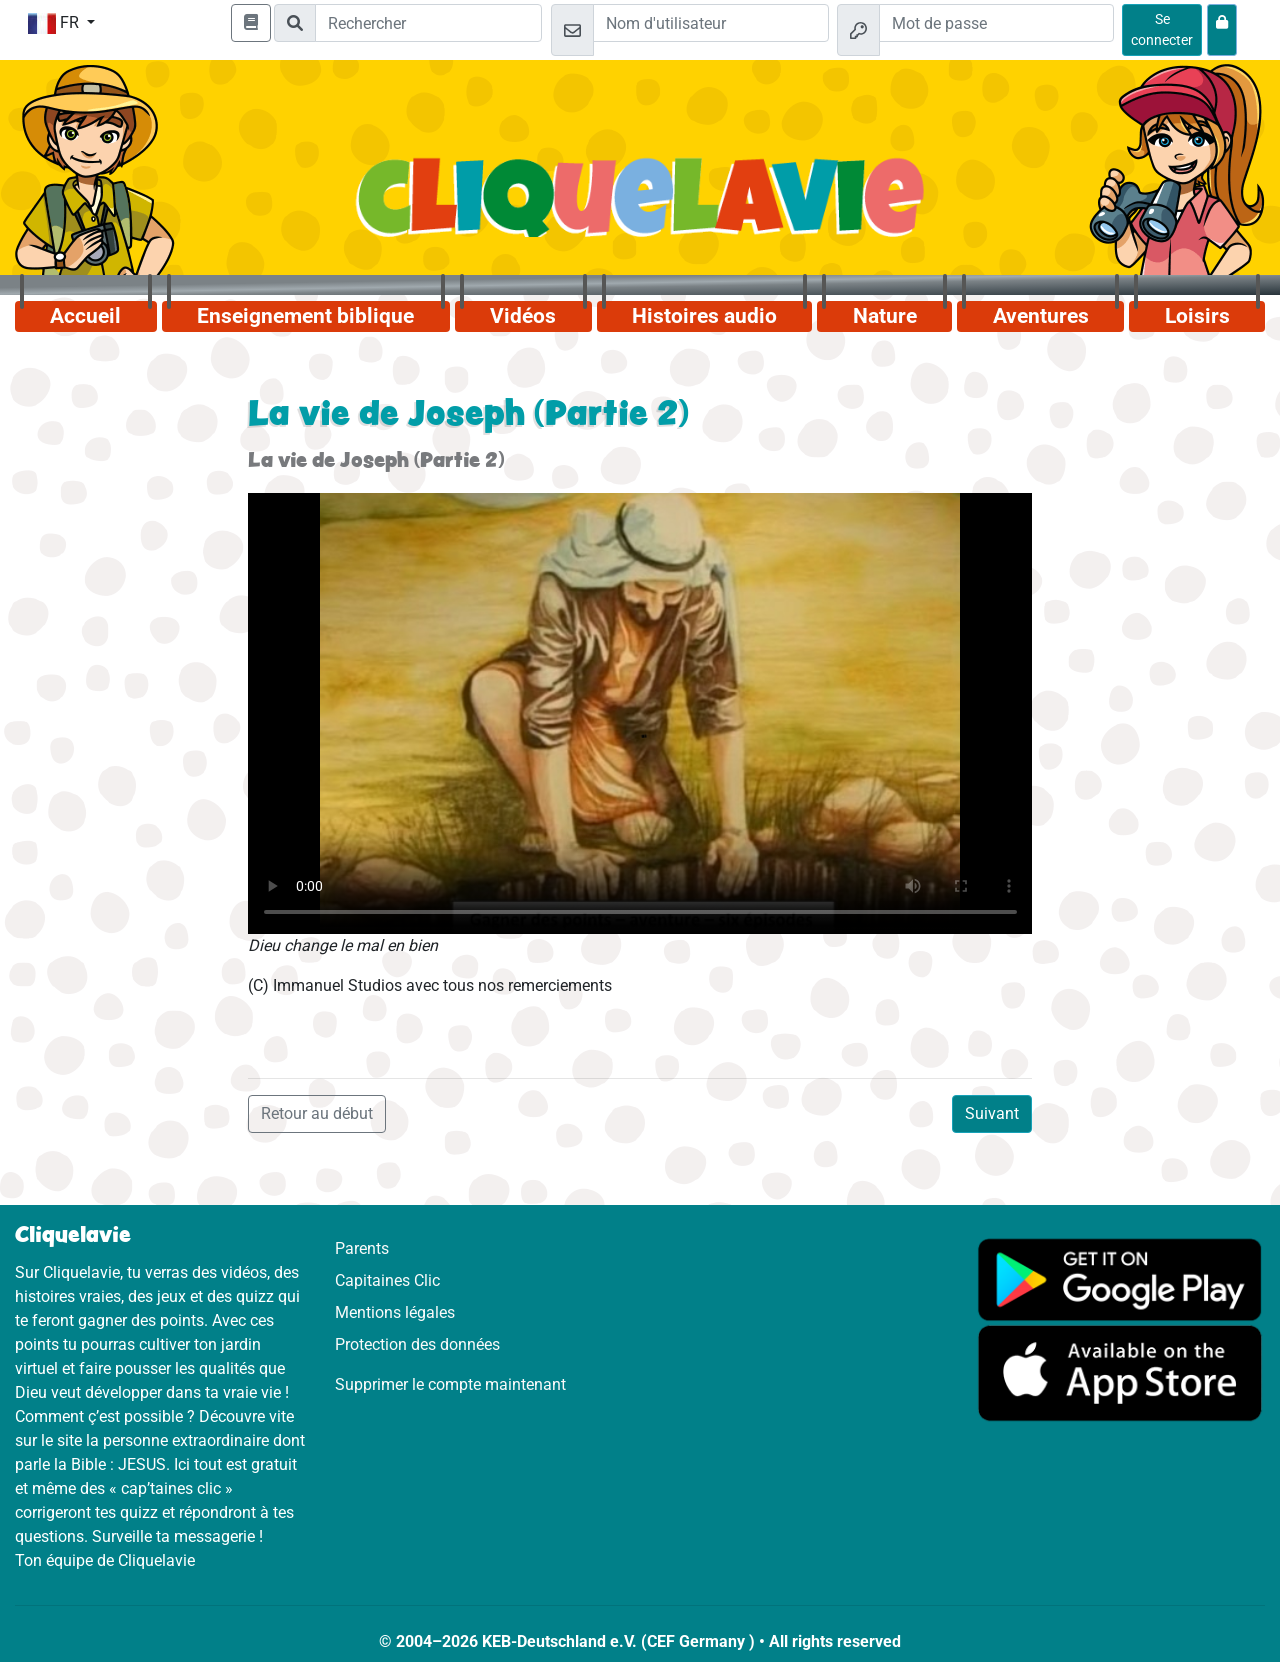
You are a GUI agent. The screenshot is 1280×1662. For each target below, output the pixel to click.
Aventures (1041, 316)
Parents (362, 1248)
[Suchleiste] (428, 23)
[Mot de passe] (996, 23)
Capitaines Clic (387, 1280)
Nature (885, 316)
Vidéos (523, 316)
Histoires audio (704, 316)
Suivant (992, 1113)
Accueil (85, 316)
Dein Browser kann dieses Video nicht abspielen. (640, 713)
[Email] (710, 23)
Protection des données (417, 1344)
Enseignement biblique (305, 316)
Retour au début (317, 1113)
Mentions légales (395, 1312)
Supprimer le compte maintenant (450, 1384)
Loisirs (1197, 316)
